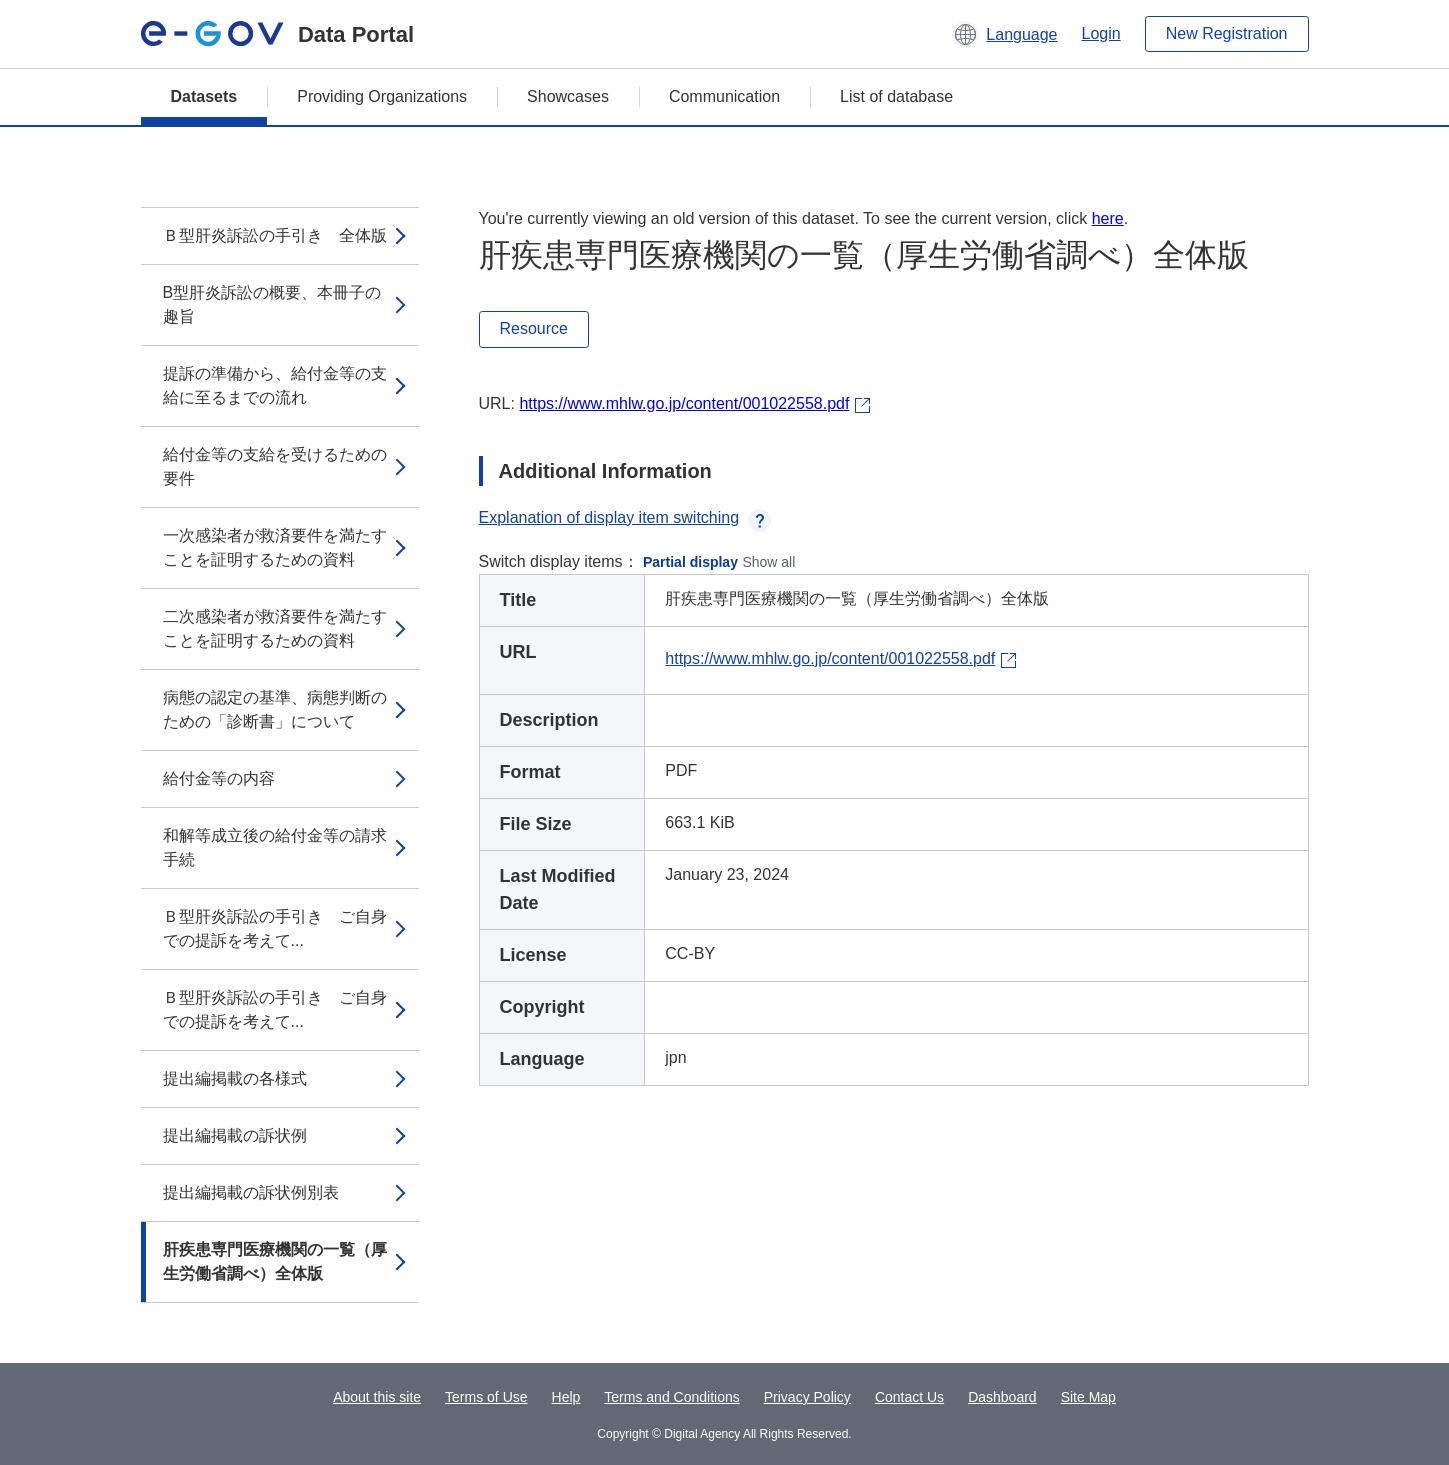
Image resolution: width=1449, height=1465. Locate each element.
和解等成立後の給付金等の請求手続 (275, 847)
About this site (377, 1397)
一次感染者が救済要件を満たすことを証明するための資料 (275, 547)
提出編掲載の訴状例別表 (251, 1192)
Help (566, 1397)
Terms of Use (486, 1397)
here (1108, 218)
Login (1101, 33)
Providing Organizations (382, 96)
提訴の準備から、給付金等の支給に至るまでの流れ (275, 385)
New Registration (1227, 33)
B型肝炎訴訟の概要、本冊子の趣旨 (272, 304)
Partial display (690, 562)
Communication (724, 96)
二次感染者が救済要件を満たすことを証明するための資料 (275, 628)
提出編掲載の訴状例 (235, 1135)
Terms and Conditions (671, 1397)
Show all (768, 562)
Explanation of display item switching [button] (625, 517)
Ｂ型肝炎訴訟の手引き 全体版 (275, 235)
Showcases (568, 96)
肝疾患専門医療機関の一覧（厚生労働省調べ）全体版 (275, 1261)
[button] (1004, 34)
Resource (534, 328)
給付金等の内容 (219, 778)
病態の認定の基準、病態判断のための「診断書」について (275, 709)
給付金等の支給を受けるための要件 (275, 466)
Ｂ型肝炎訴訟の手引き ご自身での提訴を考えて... (275, 928)
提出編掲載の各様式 (235, 1078)
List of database (896, 96)
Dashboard (1002, 1397)
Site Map (1088, 1397)
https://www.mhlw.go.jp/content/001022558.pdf (684, 403)
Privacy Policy (807, 1397)
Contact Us (909, 1397)
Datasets (204, 96)
